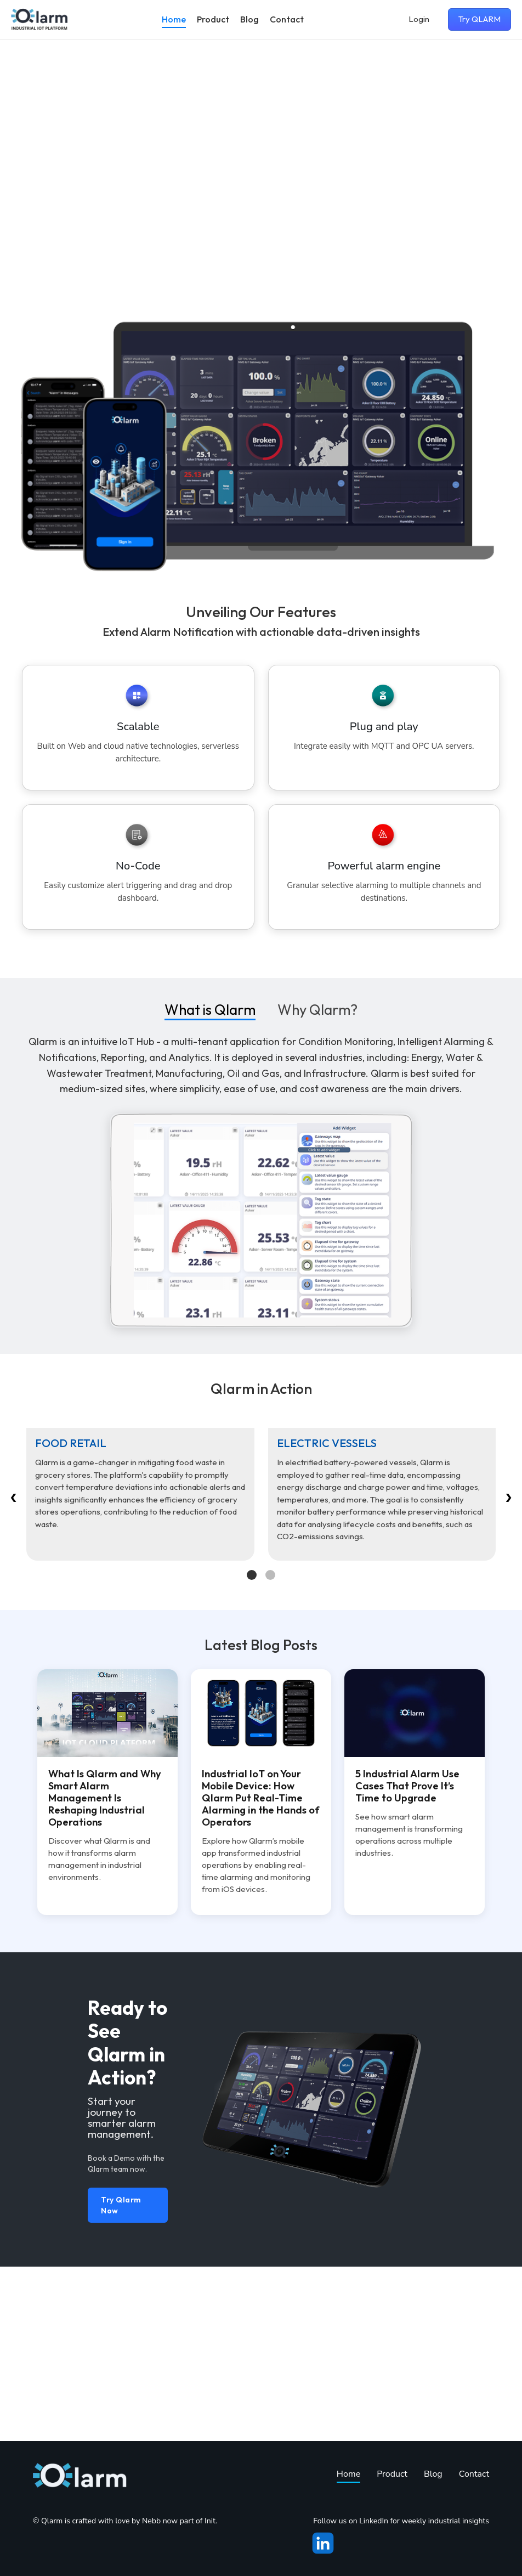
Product (213, 19)
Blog (249, 19)
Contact (287, 19)
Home (174, 19)
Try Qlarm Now (121, 2379)
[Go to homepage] (39, 19)
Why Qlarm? (317, 1033)
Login (418, 19)
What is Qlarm (210, 1033)
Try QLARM (479, 19)
